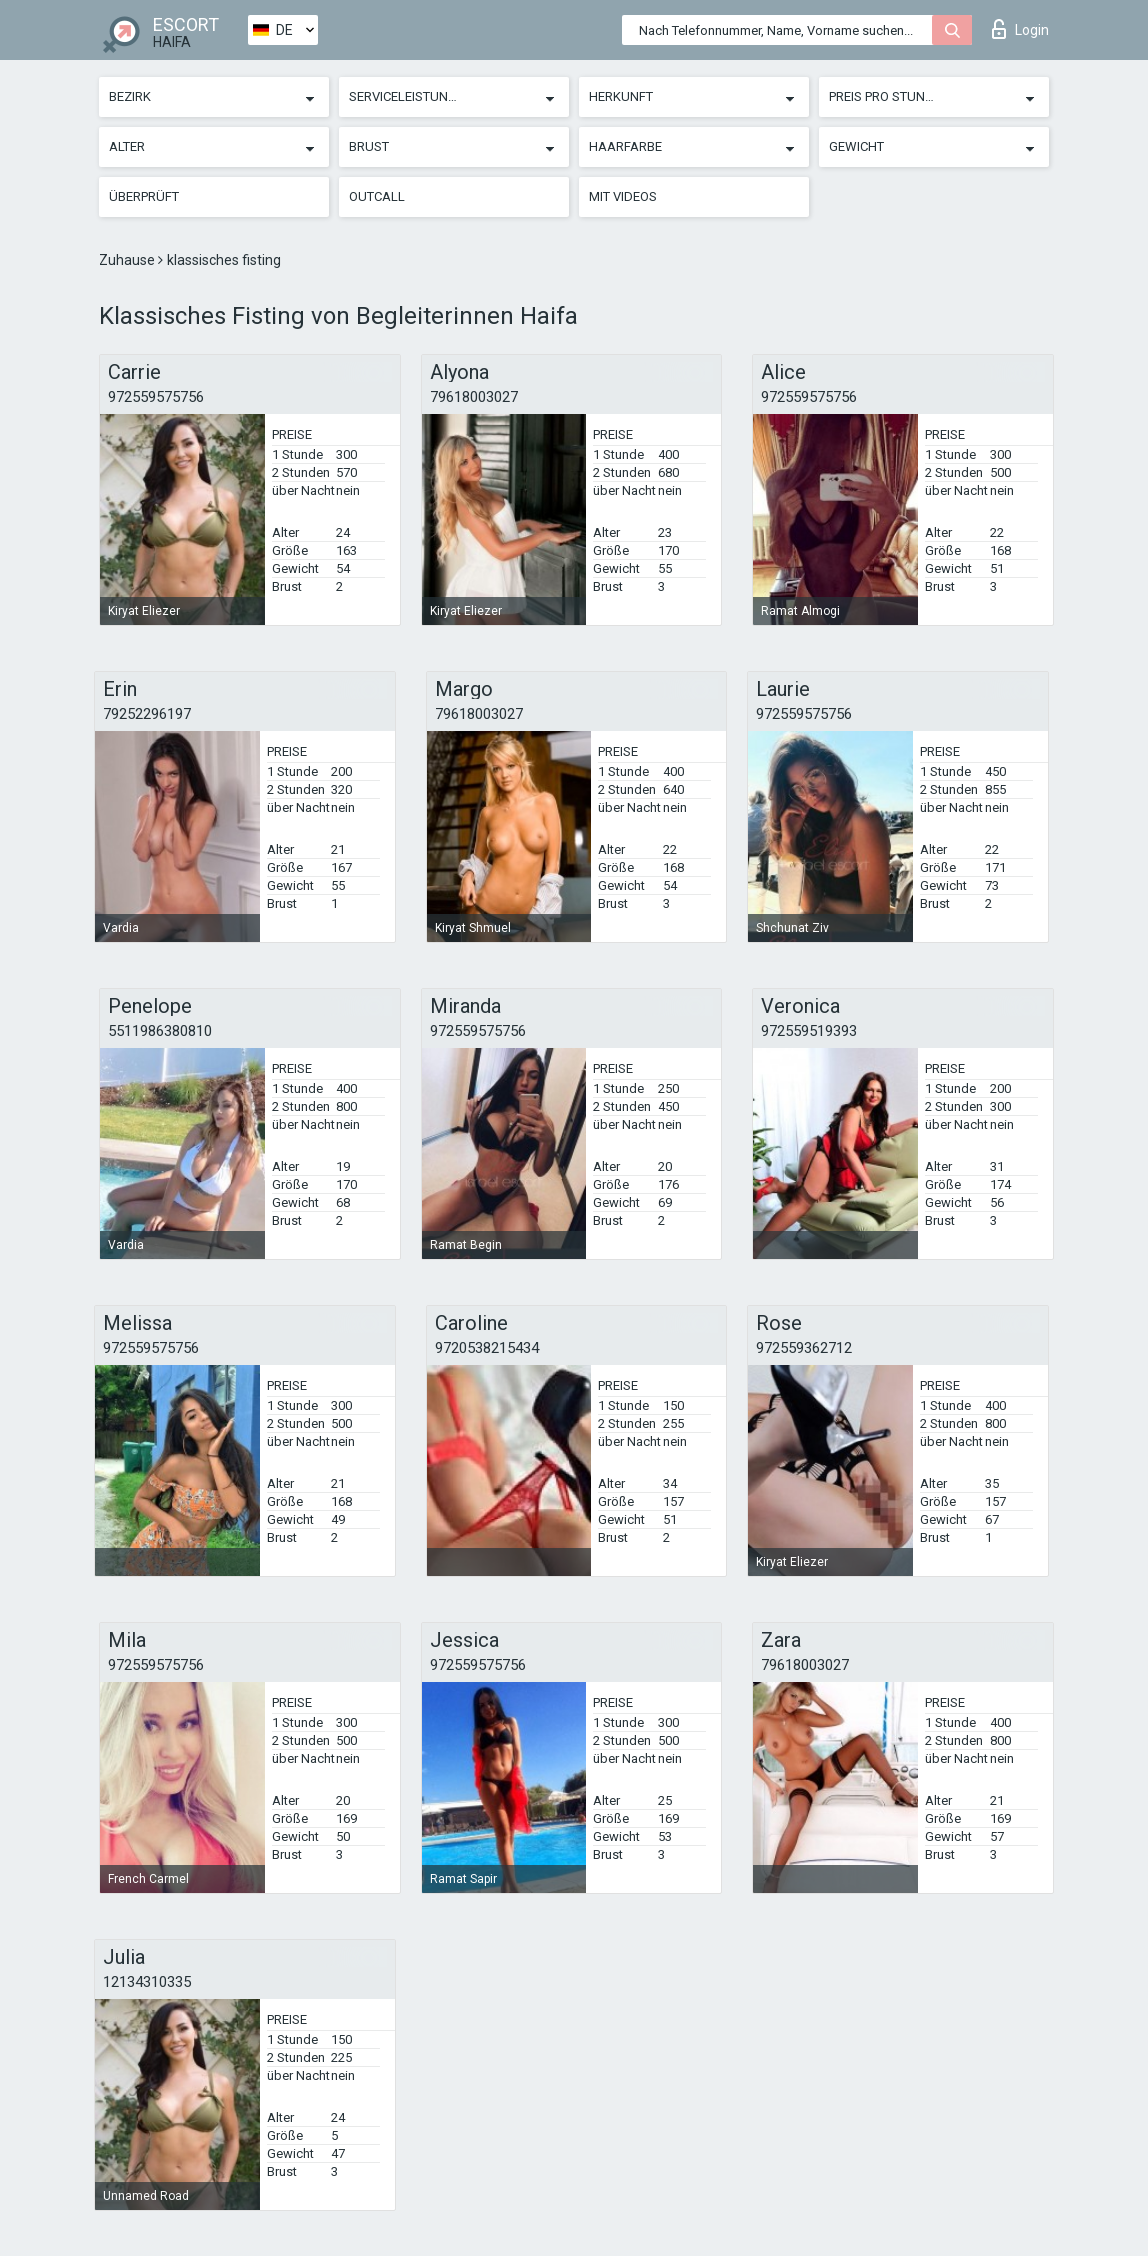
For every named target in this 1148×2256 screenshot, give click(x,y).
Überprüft (144, 196)
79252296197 (147, 714)
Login (1020, 29)
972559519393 (809, 1031)
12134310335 (147, 1982)
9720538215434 (487, 1348)
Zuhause (128, 260)
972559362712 (804, 1348)
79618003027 (474, 397)
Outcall (377, 196)
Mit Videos (623, 196)
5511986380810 (160, 1031)
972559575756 (156, 397)
